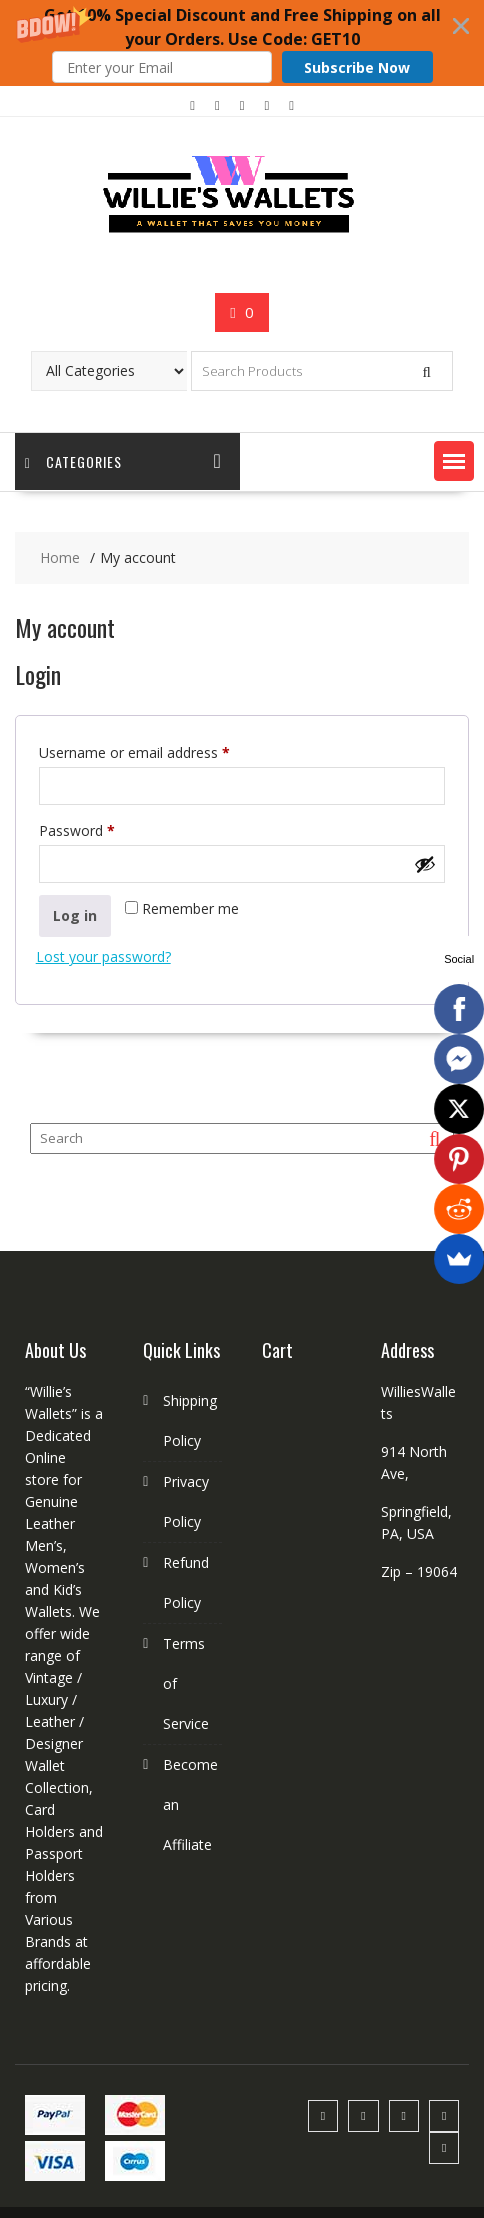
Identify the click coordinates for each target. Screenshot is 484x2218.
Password (105, 828)
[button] (242, 43)
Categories (73, 461)
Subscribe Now (357, 67)
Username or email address (162, 750)
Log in (75, 915)
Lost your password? (103, 956)
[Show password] (425, 864)
